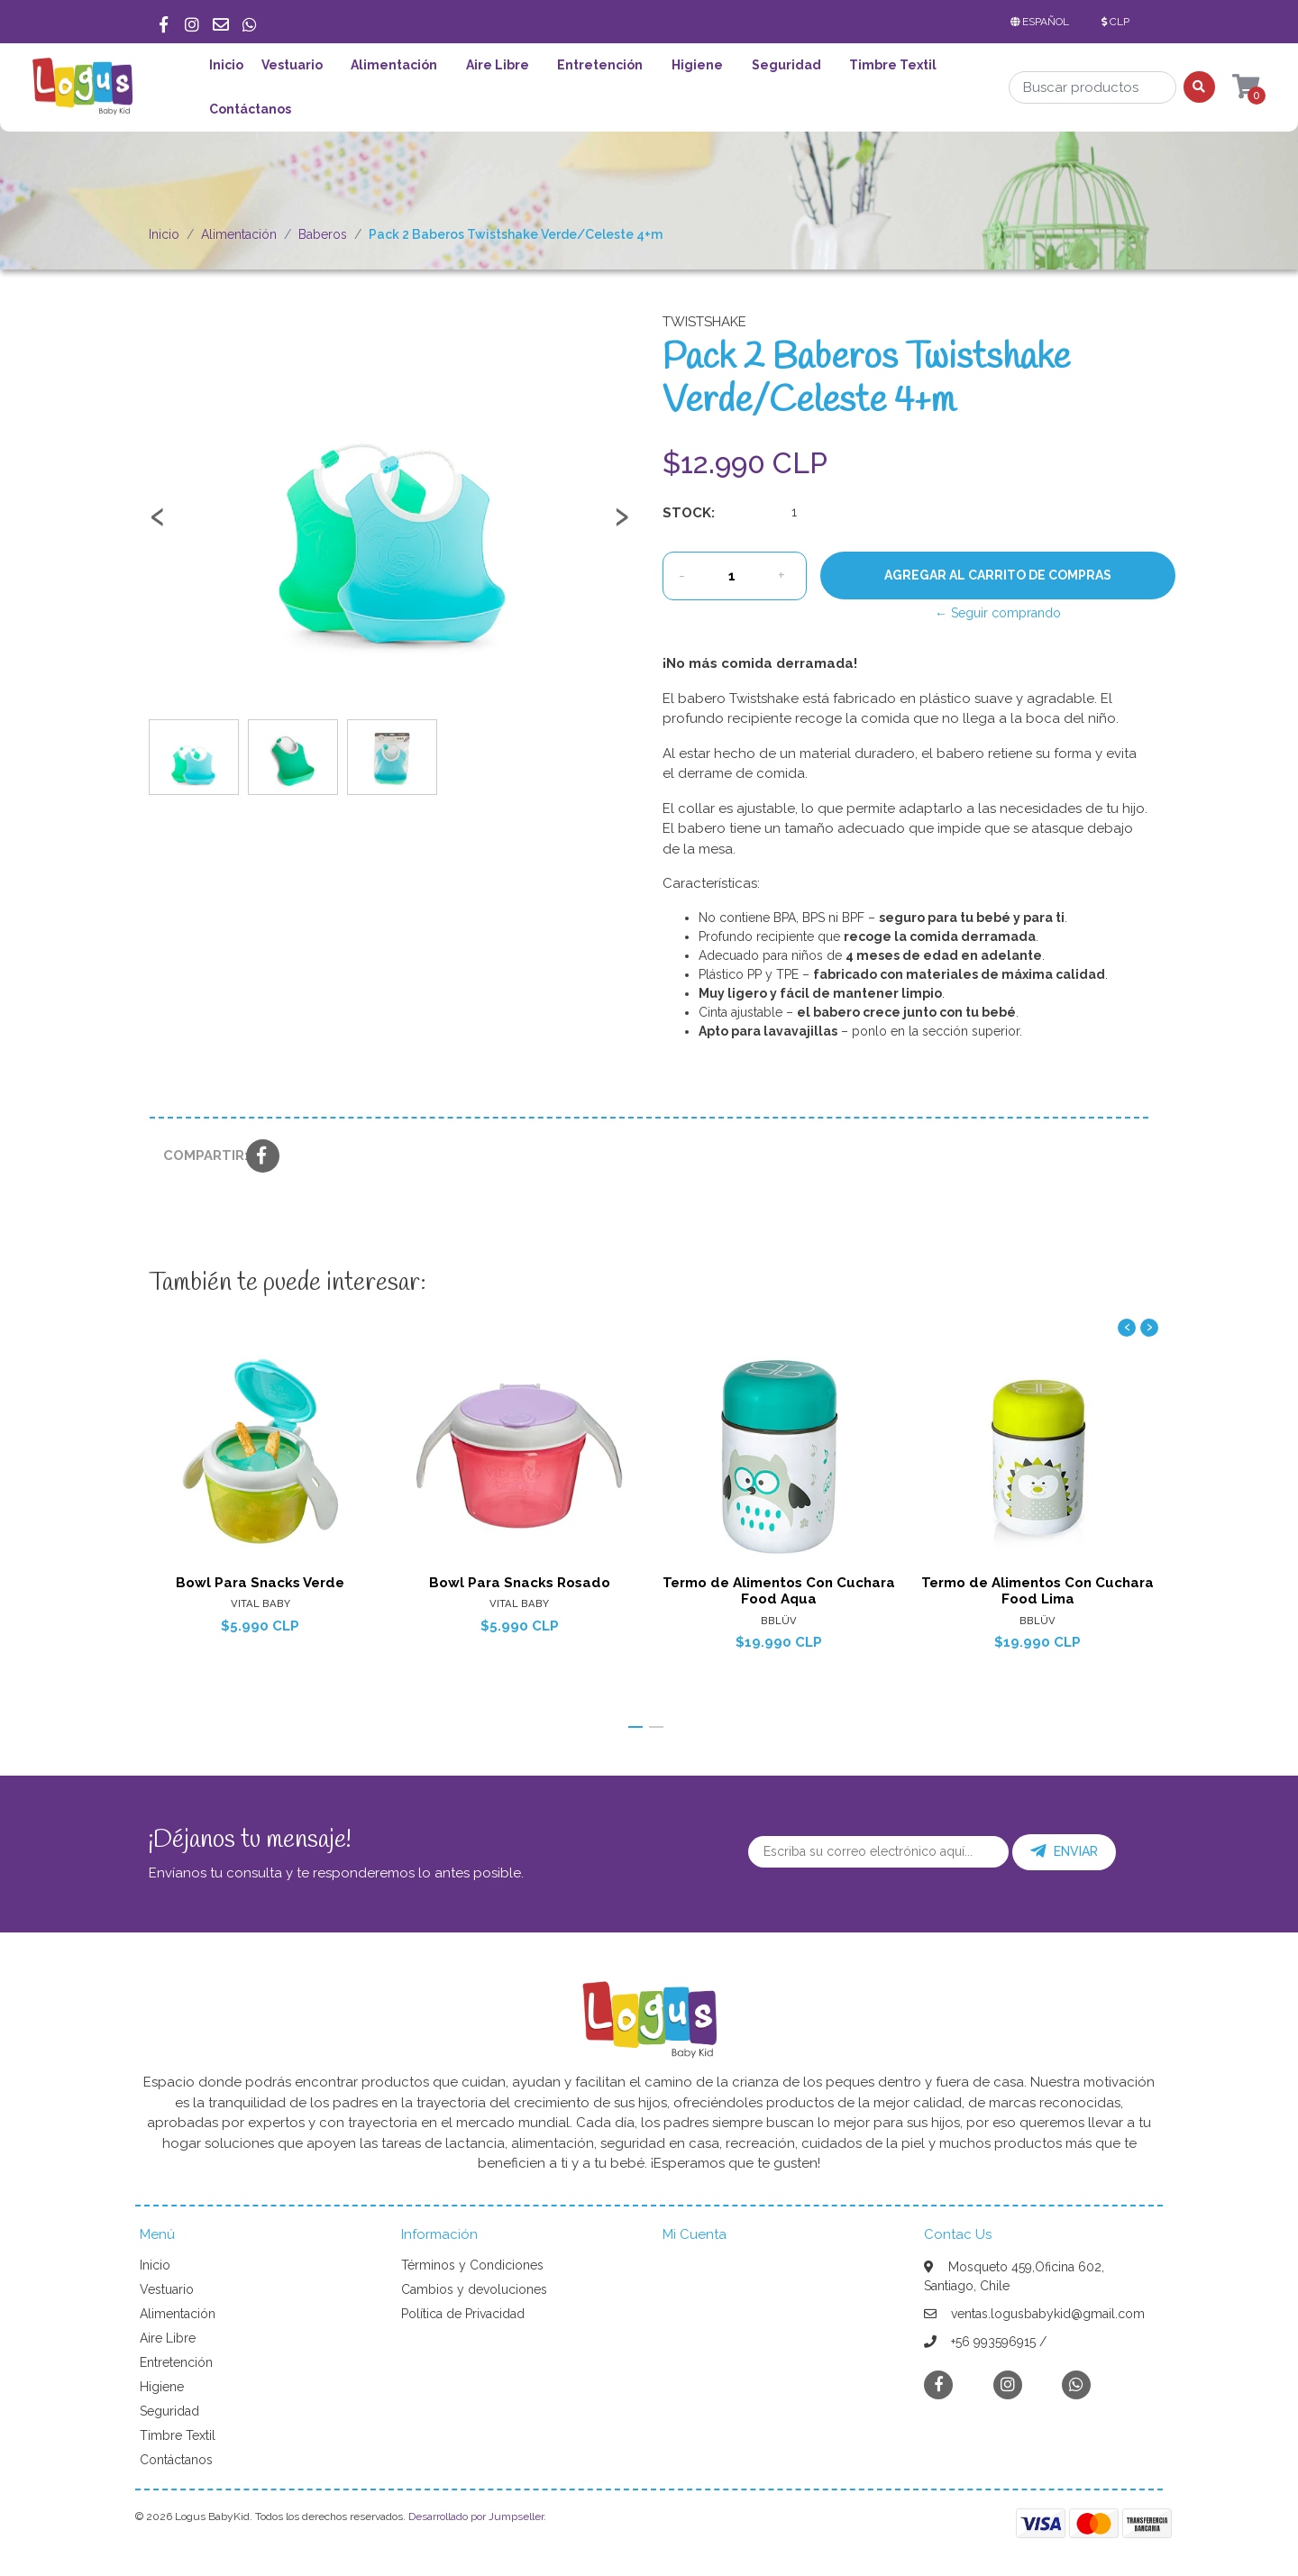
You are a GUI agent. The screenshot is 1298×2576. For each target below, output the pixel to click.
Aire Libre (497, 65)
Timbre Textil (893, 65)
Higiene (697, 65)
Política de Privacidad (463, 2314)
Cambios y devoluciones (474, 2289)
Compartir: (198, 1155)
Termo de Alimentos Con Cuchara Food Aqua (779, 1591)
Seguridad (786, 65)
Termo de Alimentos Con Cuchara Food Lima (1037, 1591)
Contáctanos (250, 109)
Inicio (226, 65)
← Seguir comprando (998, 613)
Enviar (1064, 1851)
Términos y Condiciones (472, 2265)
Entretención (600, 65)
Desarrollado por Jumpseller (476, 2516)
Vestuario (292, 65)
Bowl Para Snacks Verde (260, 1583)
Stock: (689, 513)
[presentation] (158, 524)
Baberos (322, 234)
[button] (1043, 22)
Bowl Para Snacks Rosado (519, 1583)
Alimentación (394, 65)
